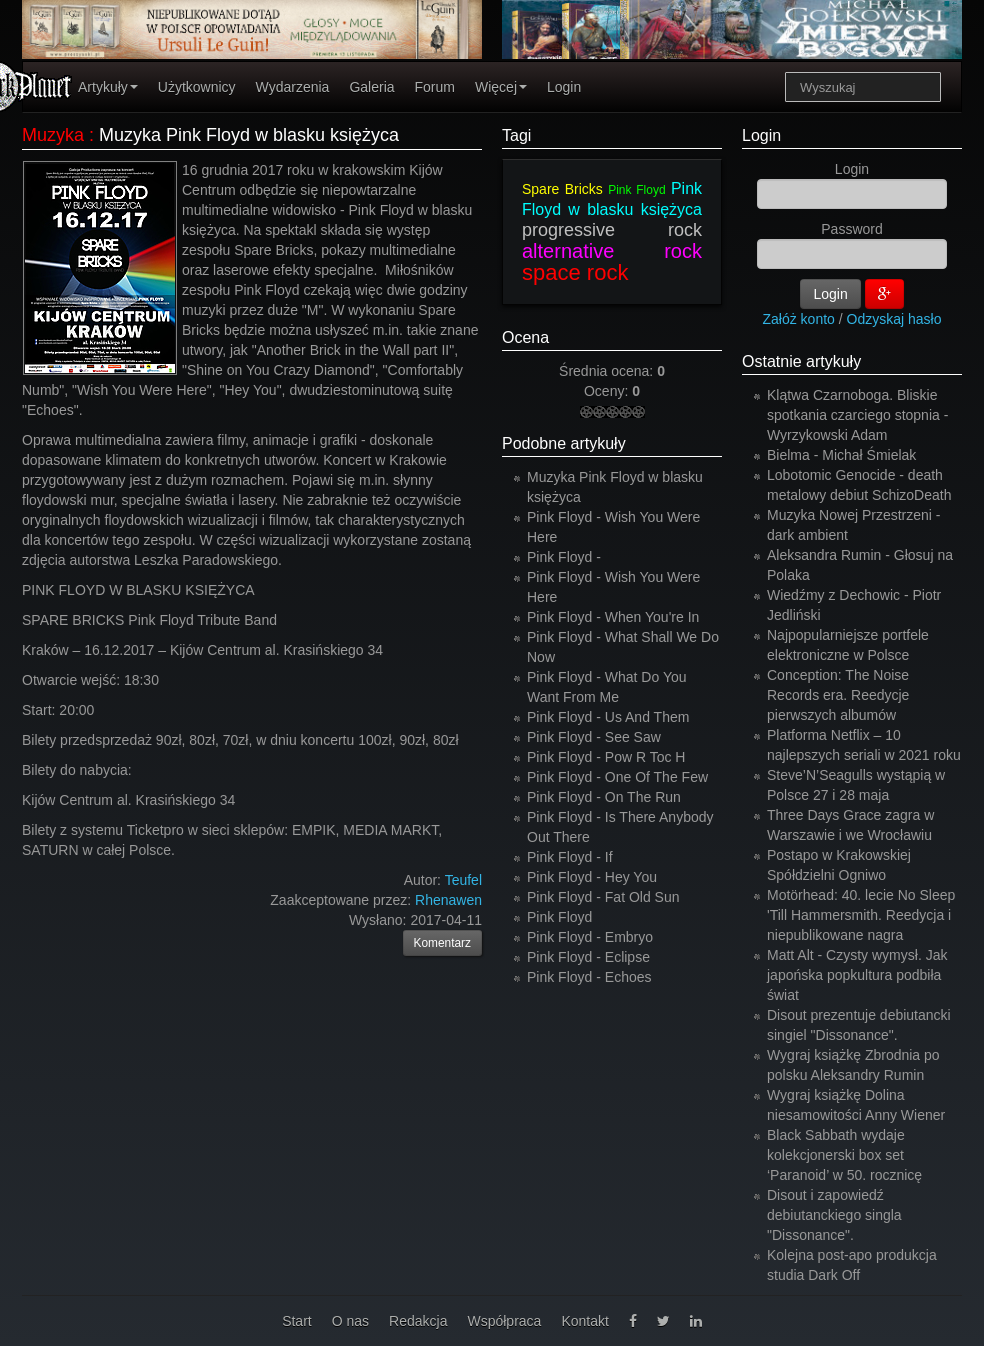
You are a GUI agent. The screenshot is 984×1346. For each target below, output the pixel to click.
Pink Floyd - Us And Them (608, 717)
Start (297, 1321)
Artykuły (108, 87)
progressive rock (612, 230)
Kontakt (584, 1321)
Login (564, 87)
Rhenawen (448, 900)
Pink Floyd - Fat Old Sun (603, 897)
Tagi (516, 135)
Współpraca (504, 1321)
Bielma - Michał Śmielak (841, 455)
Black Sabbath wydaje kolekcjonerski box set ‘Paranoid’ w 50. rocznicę (844, 1155)
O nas (350, 1321)
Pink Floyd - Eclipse (588, 957)
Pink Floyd (636, 190)
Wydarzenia (293, 87)
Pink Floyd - (564, 557)
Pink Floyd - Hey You (592, 877)
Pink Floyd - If (570, 857)
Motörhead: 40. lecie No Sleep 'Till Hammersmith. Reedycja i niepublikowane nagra (861, 915)
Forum (435, 87)
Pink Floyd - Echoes (589, 977)
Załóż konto (799, 319)
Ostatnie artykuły (801, 361)
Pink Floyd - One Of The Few (617, 777)
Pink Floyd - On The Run (604, 797)
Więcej (501, 87)
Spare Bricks (562, 189)
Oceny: (608, 391)
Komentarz (443, 943)
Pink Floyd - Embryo (590, 937)
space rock (575, 272)
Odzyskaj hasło (894, 319)
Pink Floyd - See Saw (594, 737)
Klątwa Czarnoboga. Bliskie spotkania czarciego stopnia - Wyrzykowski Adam (857, 415)
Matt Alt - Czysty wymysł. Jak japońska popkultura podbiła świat (857, 975)
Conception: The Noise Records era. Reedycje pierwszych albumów (838, 695)
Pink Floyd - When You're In (613, 617)
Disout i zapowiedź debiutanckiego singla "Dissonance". (834, 1215)
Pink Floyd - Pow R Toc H (606, 757)
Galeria (371, 87)
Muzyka (53, 135)
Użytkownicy (197, 87)
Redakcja (418, 1321)
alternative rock (612, 251)
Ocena (525, 337)
